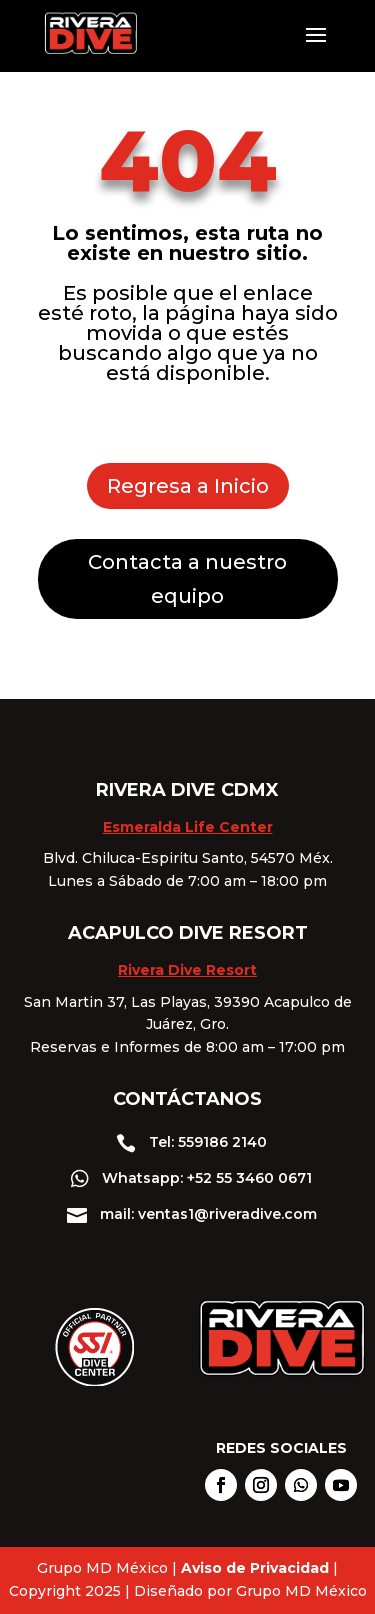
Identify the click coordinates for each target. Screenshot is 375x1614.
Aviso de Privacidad (255, 1568)
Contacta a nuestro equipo (187, 579)
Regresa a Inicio (188, 486)
